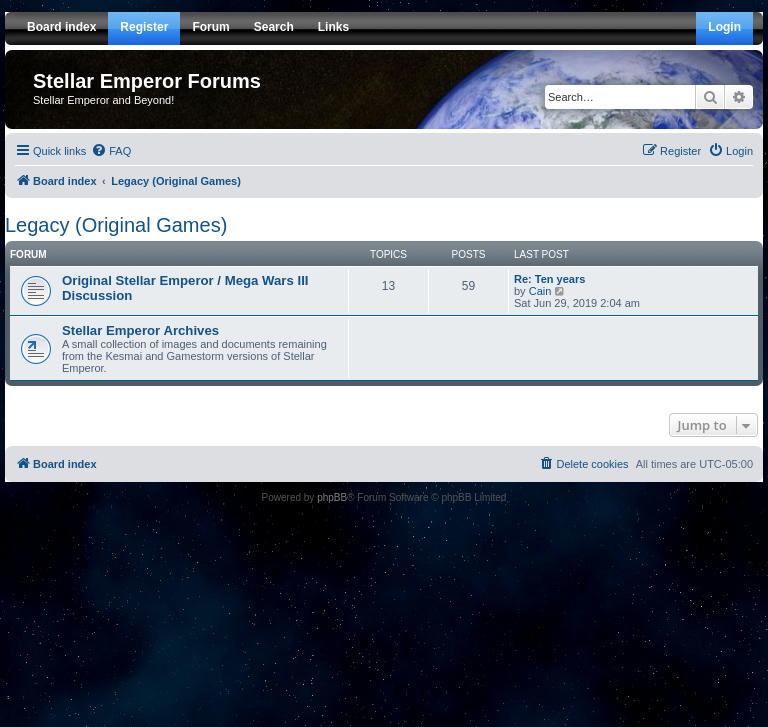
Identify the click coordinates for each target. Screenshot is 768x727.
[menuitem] (111, 151)
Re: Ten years (549, 279)
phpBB (332, 497)
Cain (540, 291)
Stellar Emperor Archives (140, 330)
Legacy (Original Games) (116, 225)
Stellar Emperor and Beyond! (103, 100)
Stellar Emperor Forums (147, 81)
